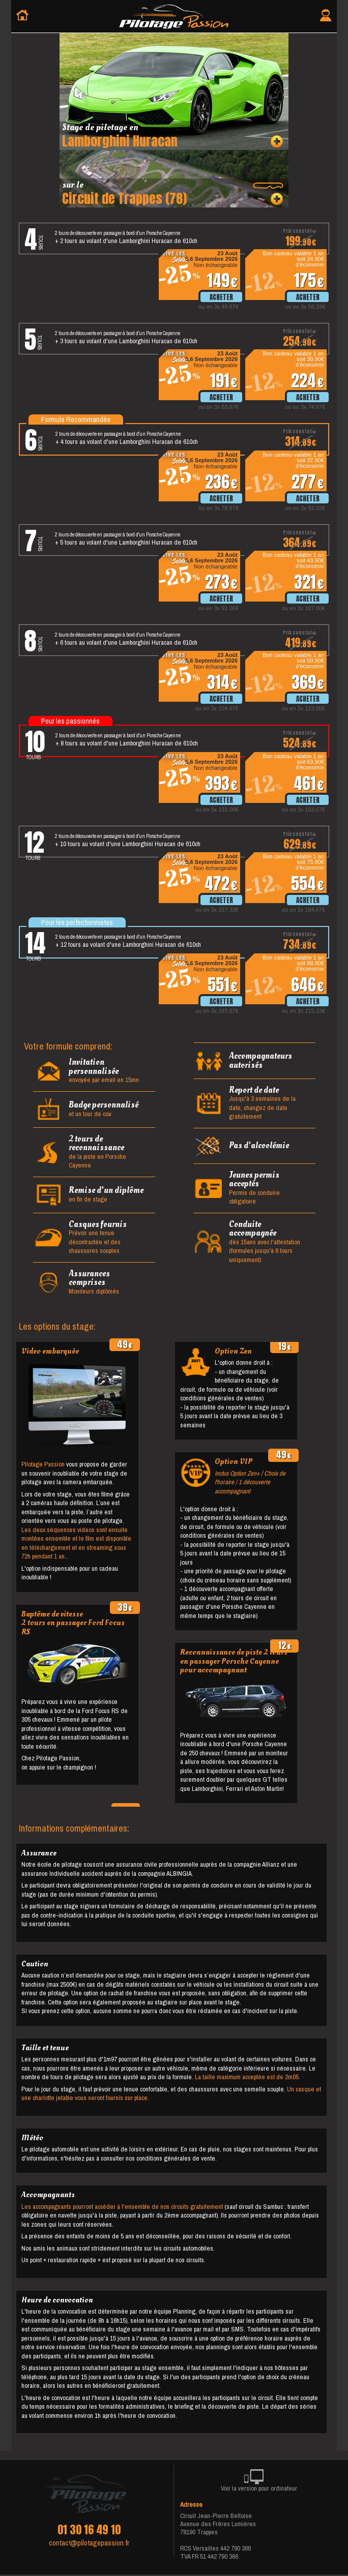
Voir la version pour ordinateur (259, 2482)
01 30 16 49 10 (89, 2530)
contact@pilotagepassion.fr (89, 2543)
